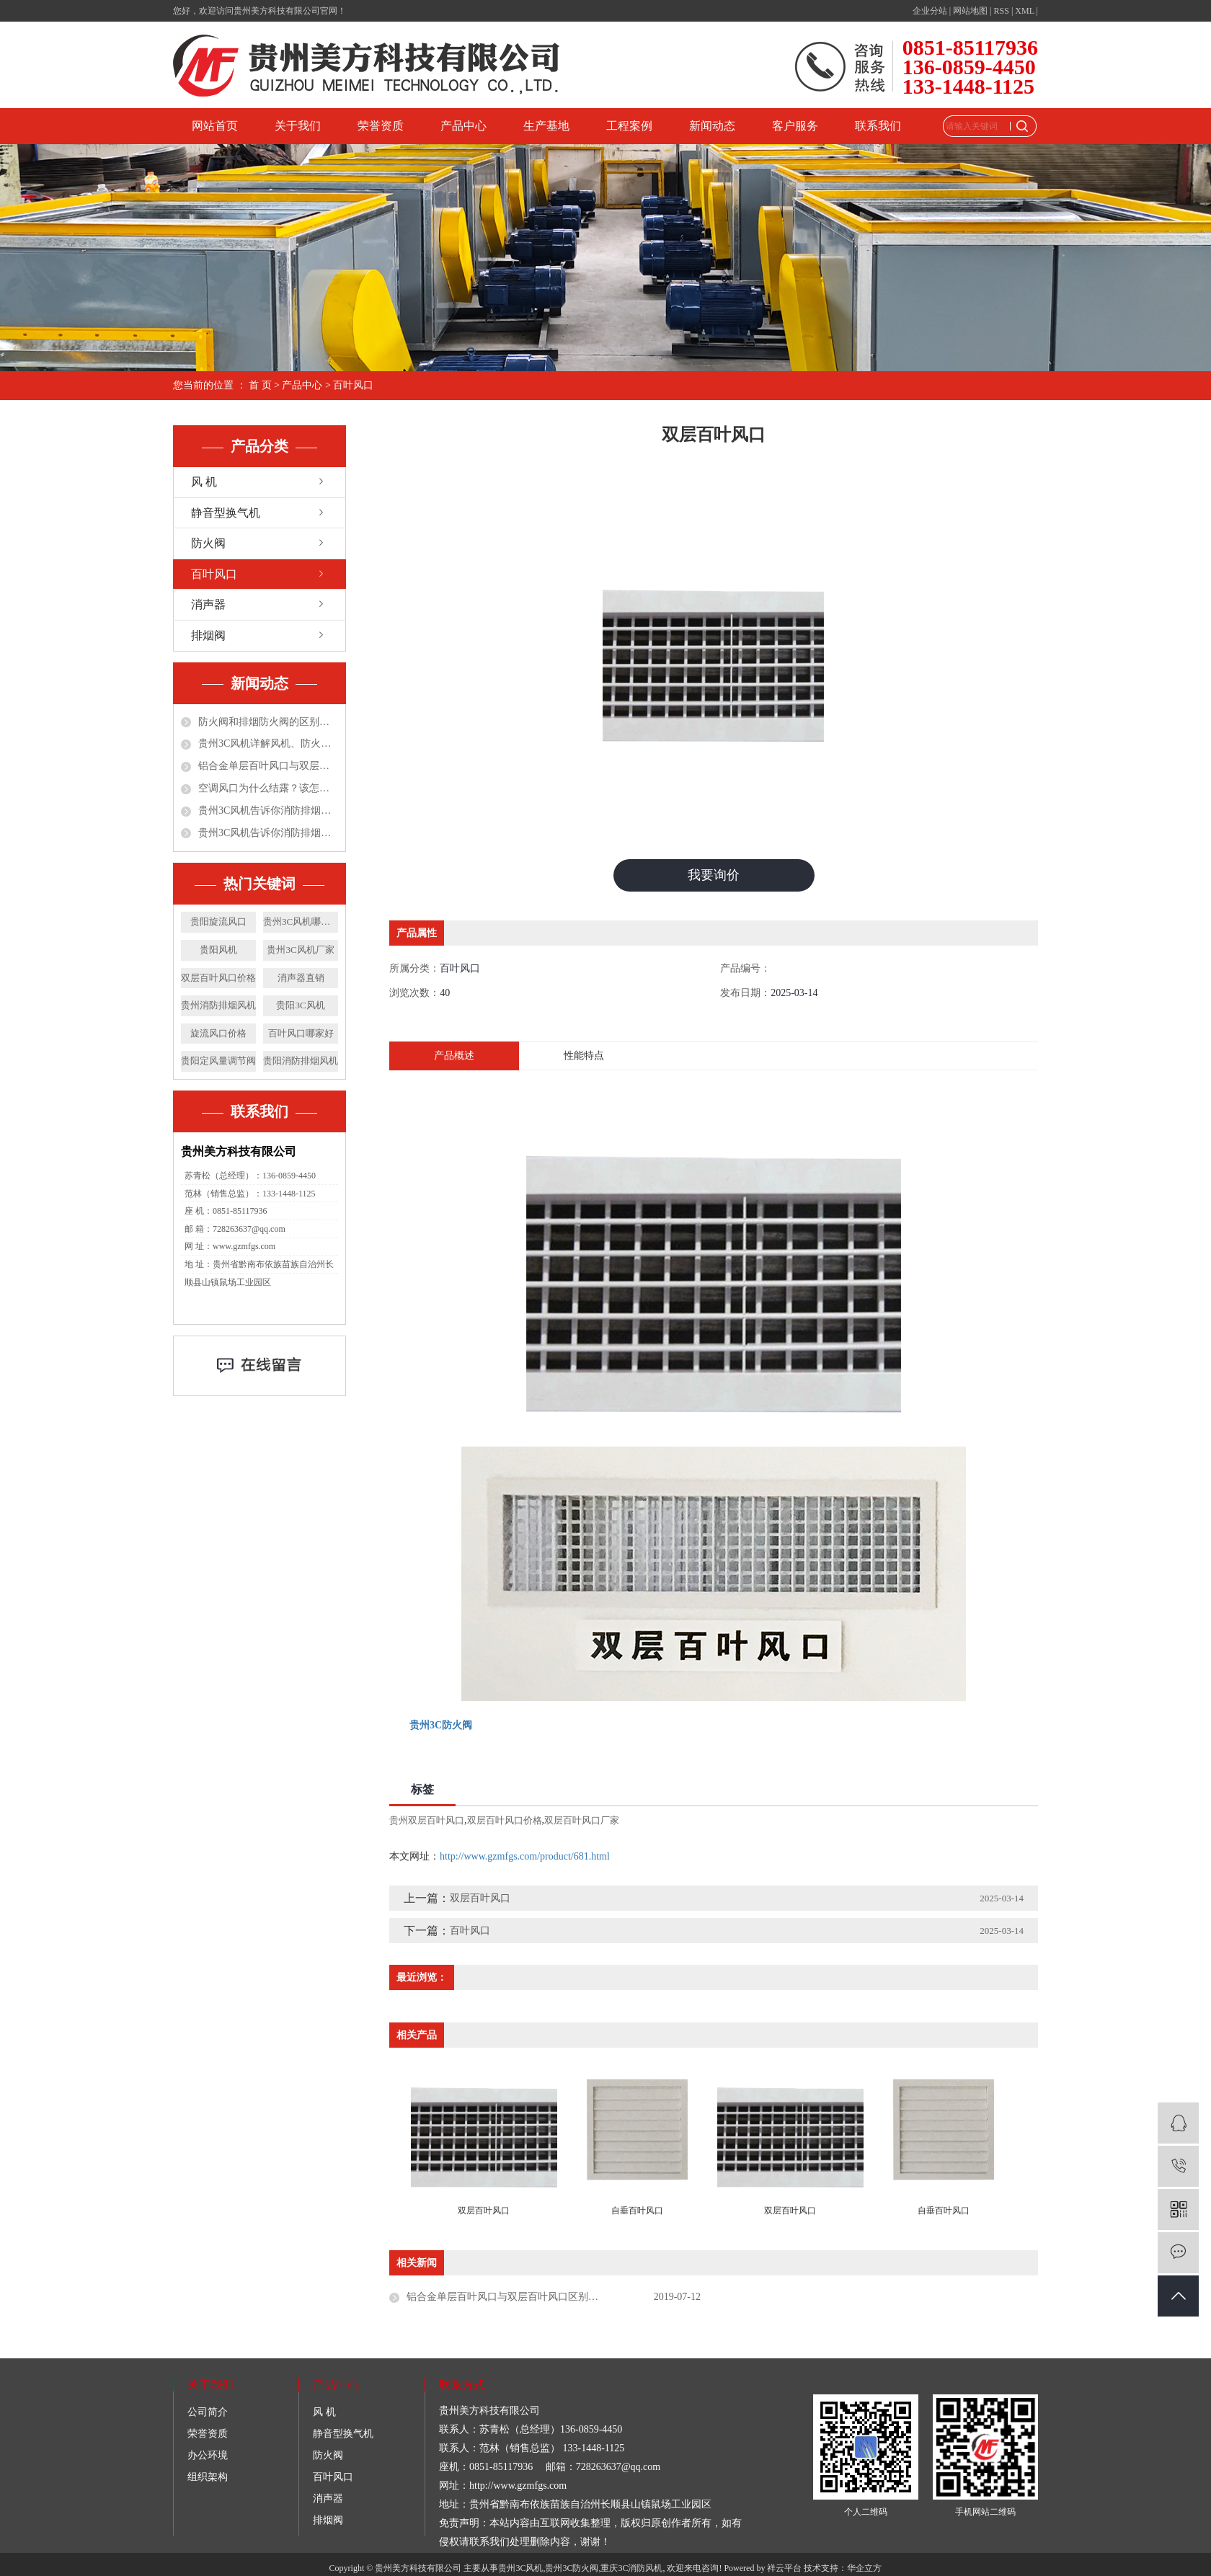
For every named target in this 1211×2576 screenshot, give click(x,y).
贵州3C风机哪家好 (300, 921)
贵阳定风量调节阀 (218, 1060)
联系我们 (878, 126)
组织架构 (207, 2477)
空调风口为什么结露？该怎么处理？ (268, 788)
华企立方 (864, 2569)
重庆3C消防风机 (631, 2569)
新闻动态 (712, 126)
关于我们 (298, 126)
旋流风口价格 (218, 1033)
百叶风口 (353, 385)
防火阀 (208, 543)
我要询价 (714, 875)
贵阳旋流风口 (218, 921)
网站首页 (215, 126)
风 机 (204, 482)
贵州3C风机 (520, 2569)
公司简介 (207, 2412)
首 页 (260, 385)
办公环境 (207, 2456)
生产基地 (546, 126)
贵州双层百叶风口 (426, 1820)
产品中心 (463, 126)
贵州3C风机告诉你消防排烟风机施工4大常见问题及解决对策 (268, 810)
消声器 (208, 604)
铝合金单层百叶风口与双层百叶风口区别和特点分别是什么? (268, 765)
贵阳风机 (218, 949)
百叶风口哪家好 (301, 1033)
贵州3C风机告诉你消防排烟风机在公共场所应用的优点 (268, 832)
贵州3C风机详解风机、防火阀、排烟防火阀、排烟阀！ (268, 743)
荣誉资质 (381, 126)
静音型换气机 (225, 513)
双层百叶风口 (480, 1898)
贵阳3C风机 (300, 1005)
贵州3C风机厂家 (300, 949)
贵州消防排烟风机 (218, 1005)
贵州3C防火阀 (571, 2569)
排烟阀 (208, 635)
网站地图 (970, 11)
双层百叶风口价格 (218, 977)
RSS (1001, 11)
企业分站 (930, 11)
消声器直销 (301, 977)
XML (1024, 11)
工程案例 (629, 126)
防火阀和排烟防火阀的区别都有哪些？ (268, 721)
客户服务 (795, 126)
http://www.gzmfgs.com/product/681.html (525, 1856)
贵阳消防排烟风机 (300, 1060)
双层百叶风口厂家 (581, 1820)
